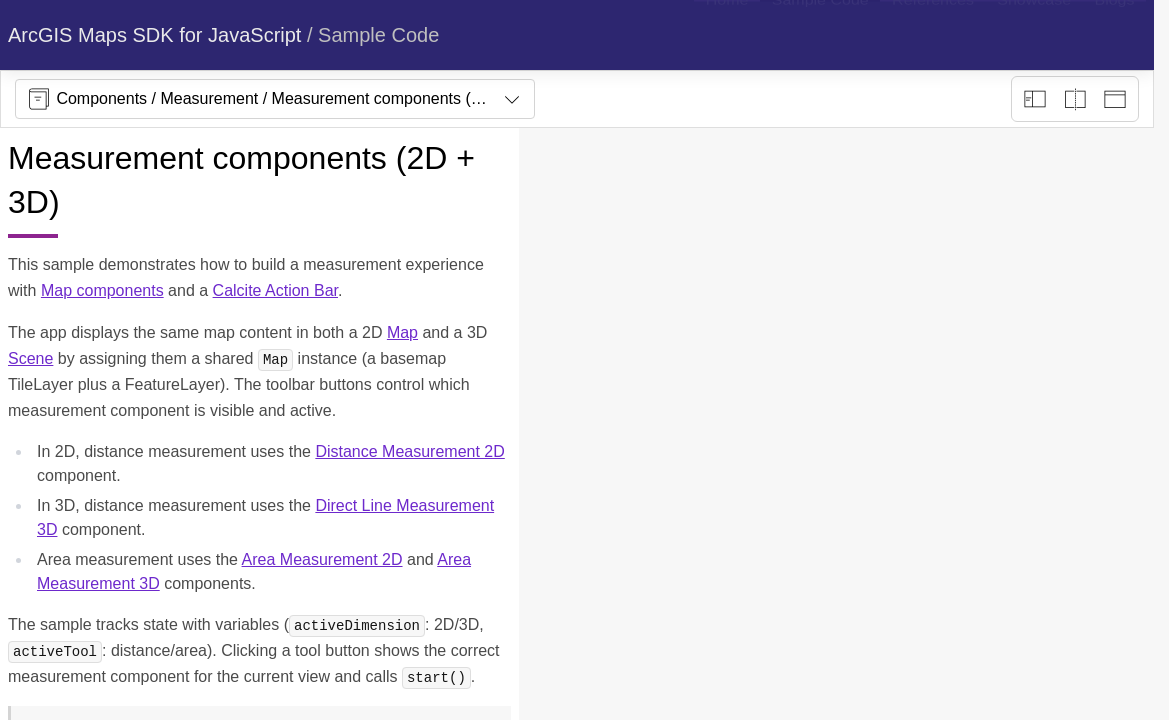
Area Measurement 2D (322, 559)
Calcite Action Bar (275, 290)
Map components (102, 290)
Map (402, 332)
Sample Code (378, 35)
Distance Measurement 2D (409, 451)
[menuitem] (727, 35)
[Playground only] (1075, 99)
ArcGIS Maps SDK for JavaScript (154, 35)
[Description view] (1035, 99)
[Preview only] (1115, 99)
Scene (30, 358)
